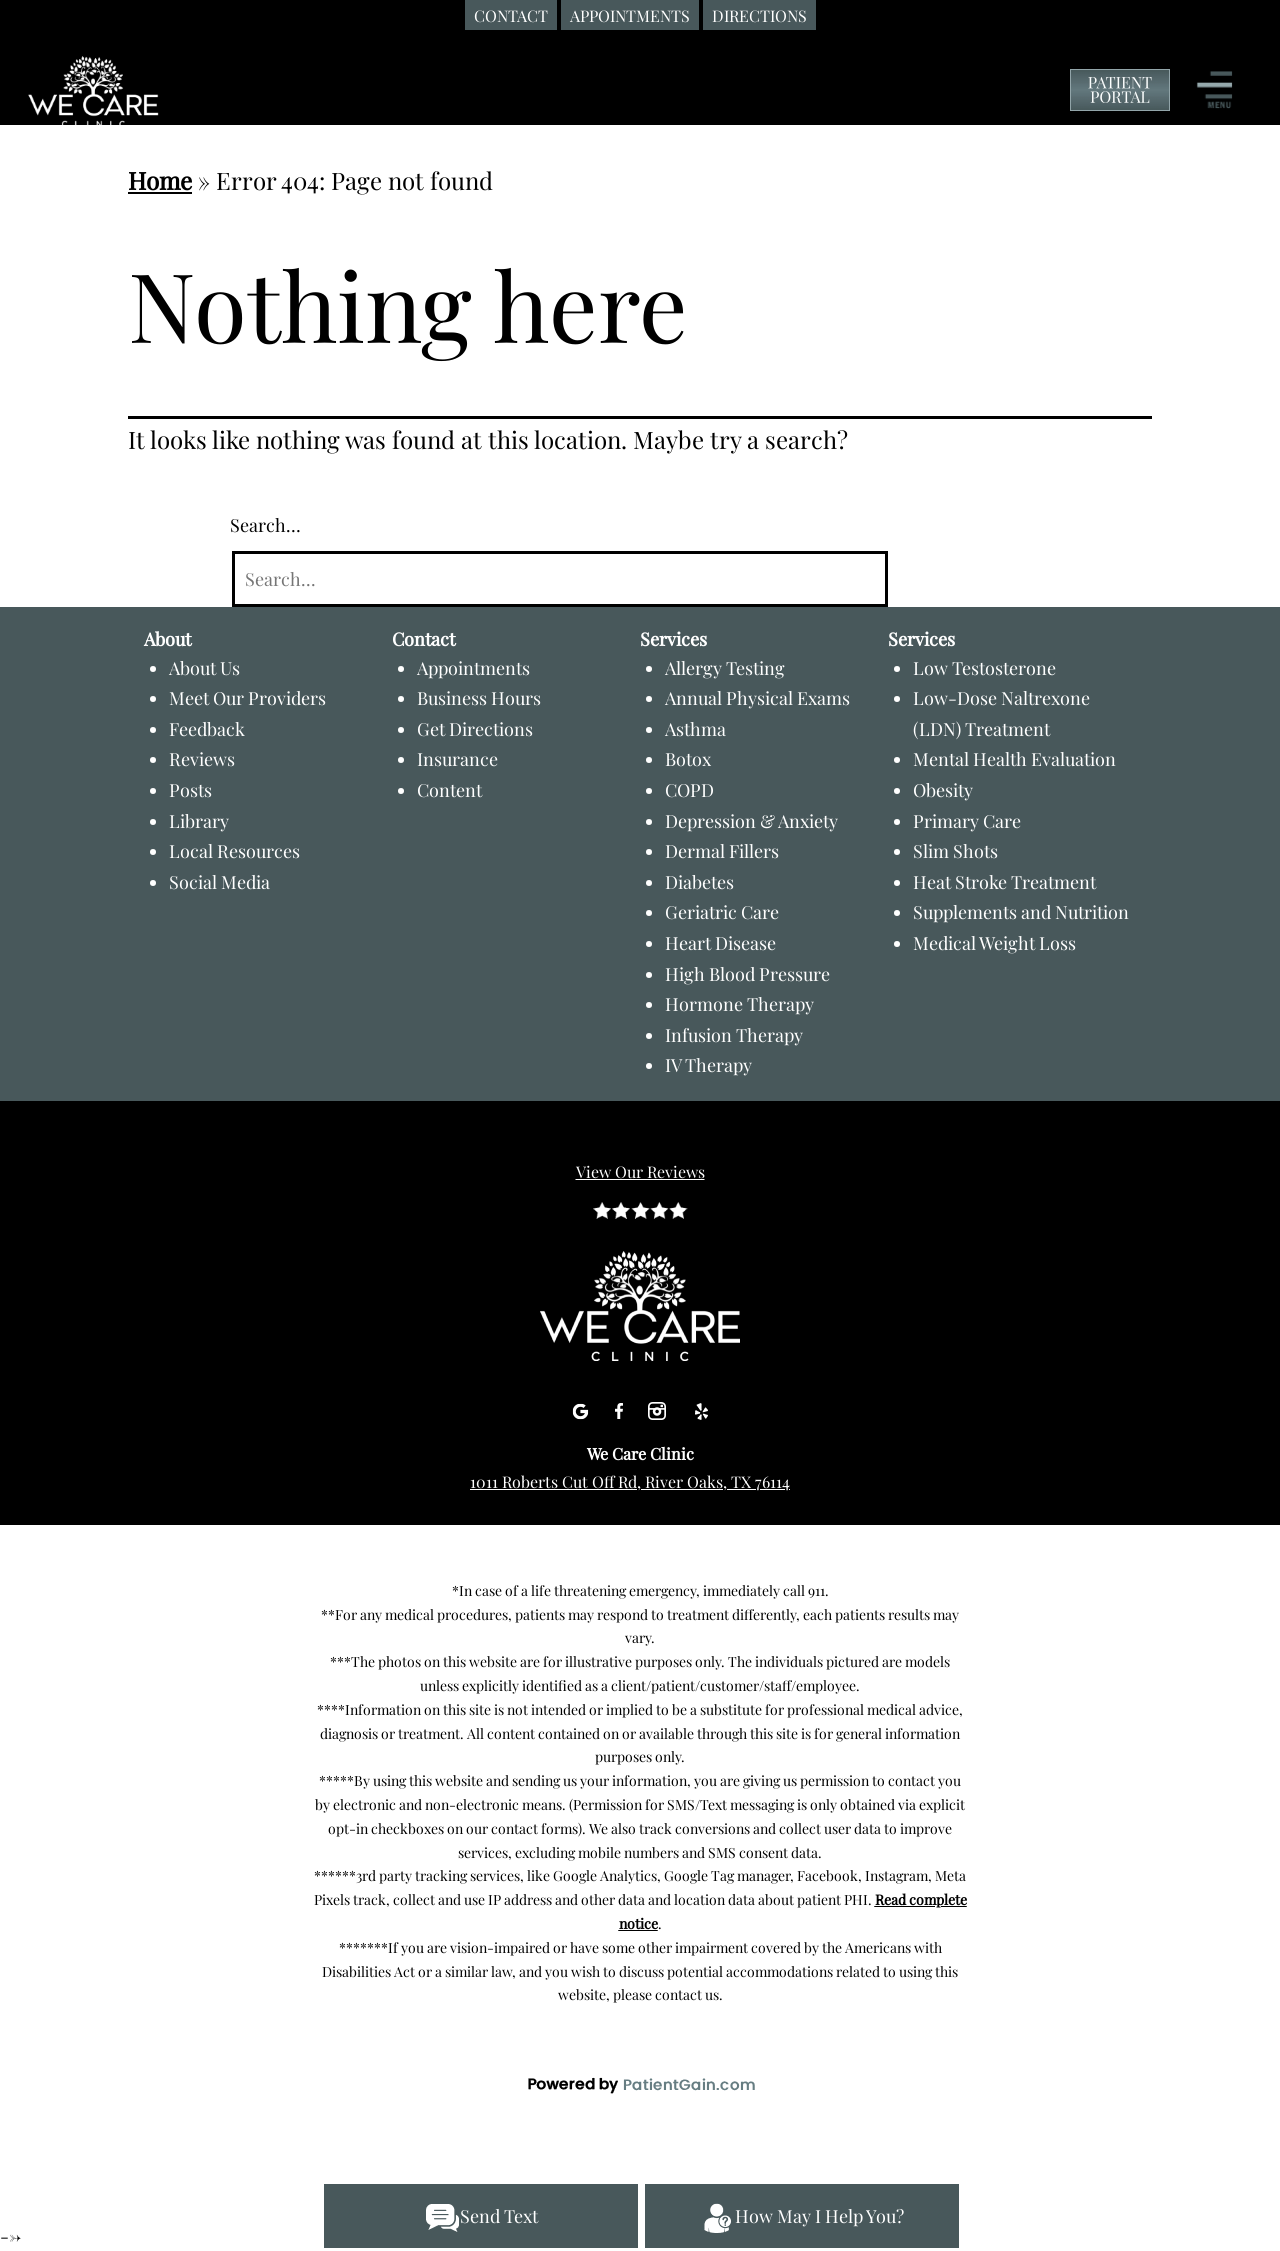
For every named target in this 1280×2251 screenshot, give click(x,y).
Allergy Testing (725, 668)
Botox (688, 759)
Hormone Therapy (739, 1004)
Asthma (695, 729)
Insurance (457, 759)
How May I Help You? (802, 2218)
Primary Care (967, 821)
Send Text (481, 2218)
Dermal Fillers (722, 851)
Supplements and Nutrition (1021, 912)
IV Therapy (708, 1065)
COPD (689, 790)
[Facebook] (621, 1407)
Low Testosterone (984, 668)
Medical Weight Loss (994, 943)
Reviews (202, 759)
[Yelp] (701, 1407)
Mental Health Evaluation (1014, 759)
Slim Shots (955, 851)
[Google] (582, 1407)
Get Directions (475, 729)
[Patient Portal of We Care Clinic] (1120, 91)
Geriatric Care (722, 912)
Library (199, 821)
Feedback (207, 729)
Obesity (943, 790)
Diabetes (699, 882)
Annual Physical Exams (757, 698)
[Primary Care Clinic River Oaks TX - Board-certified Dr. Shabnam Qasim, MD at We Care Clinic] (155, 109)
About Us (204, 668)
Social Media (219, 882)
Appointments (473, 668)
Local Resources (234, 851)
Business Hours (479, 698)
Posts (190, 790)
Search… (265, 525)
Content (449, 790)
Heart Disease (720, 943)
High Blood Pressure (747, 974)
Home (160, 180)
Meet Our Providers (247, 698)
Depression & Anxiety (751, 821)
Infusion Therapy (734, 1035)
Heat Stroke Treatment (1004, 882)
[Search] (559, 579)
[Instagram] (659, 1407)
